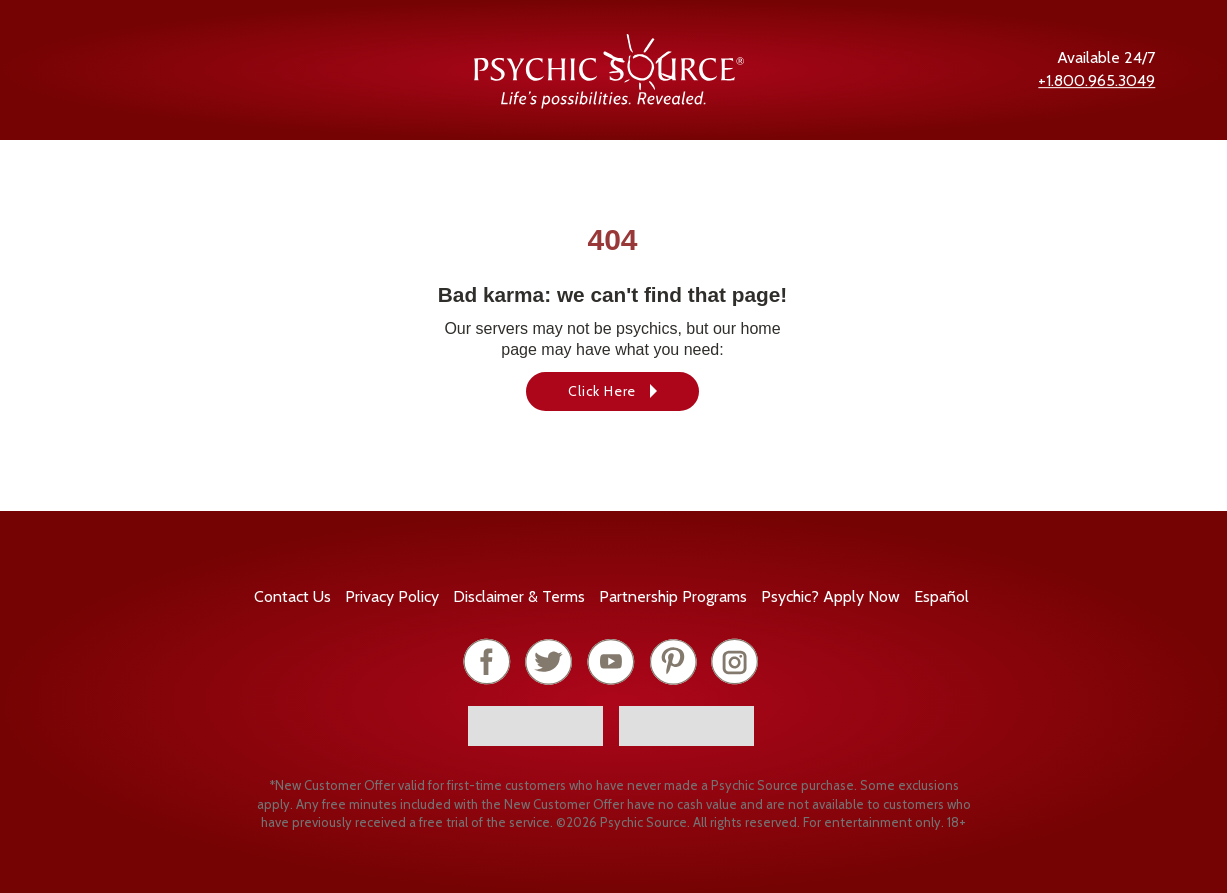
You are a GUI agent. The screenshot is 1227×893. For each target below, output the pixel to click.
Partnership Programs (673, 596)
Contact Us (292, 596)
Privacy (392, 596)
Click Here (602, 391)
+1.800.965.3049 (1096, 80)
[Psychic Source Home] (609, 103)
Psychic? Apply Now (830, 596)
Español (941, 596)
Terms (519, 596)
